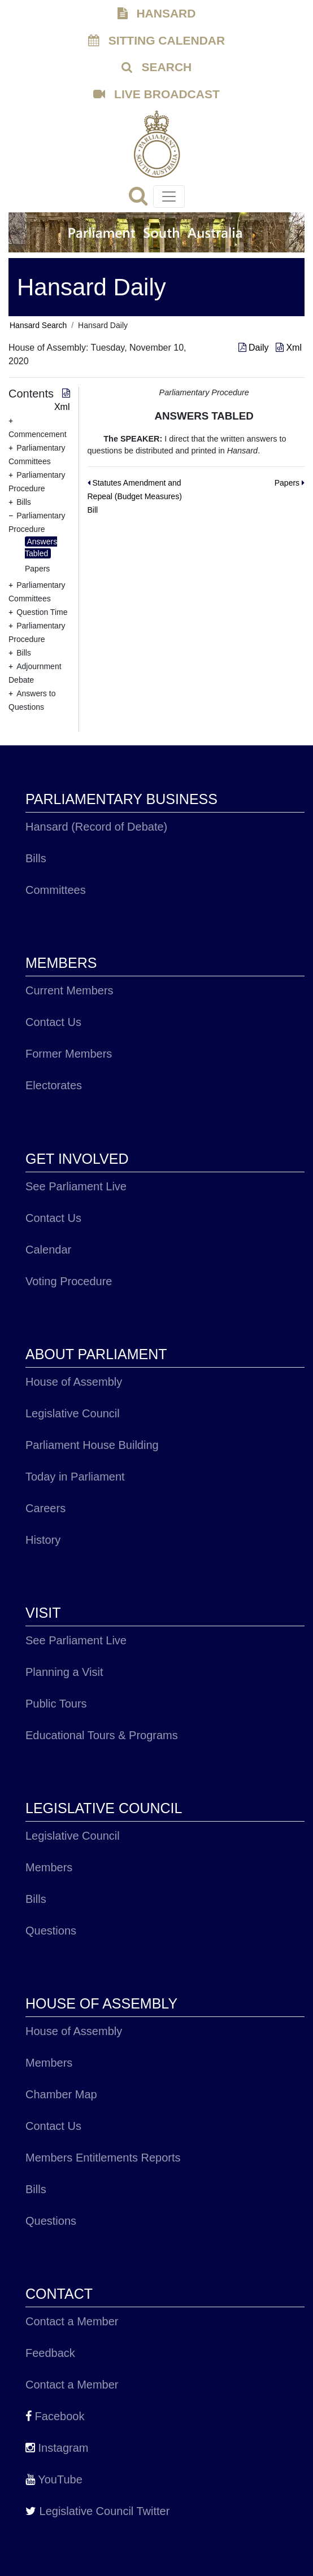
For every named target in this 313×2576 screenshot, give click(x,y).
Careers (45, 1508)
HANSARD (157, 13)
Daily (254, 347)
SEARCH (156, 66)
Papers (37, 568)
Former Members (68, 1053)
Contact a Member (72, 2321)
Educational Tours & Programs (101, 1735)
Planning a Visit (64, 1672)
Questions (50, 1930)
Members (48, 1867)
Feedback (50, 2353)
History (42, 1540)
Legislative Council (72, 1413)
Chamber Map (61, 2094)
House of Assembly (73, 1382)
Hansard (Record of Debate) (96, 826)
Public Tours (56, 1703)
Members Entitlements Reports (103, 2157)
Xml (289, 347)
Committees (55, 890)
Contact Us (53, 1022)
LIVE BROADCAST (156, 94)
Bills (35, 858)
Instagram (56, 2448)
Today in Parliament (75, 1476)
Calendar (48, 1249)
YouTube (53, 2479)
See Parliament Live (76, 1186)
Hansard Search (38, 325)
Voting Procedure (68, 1281)
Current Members (69, 990)
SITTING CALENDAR (156, 40)
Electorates (53, 1085)
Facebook (54, 2416)
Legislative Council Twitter (97, 2511)
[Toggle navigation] (169, 196)
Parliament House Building (92, 1445)
